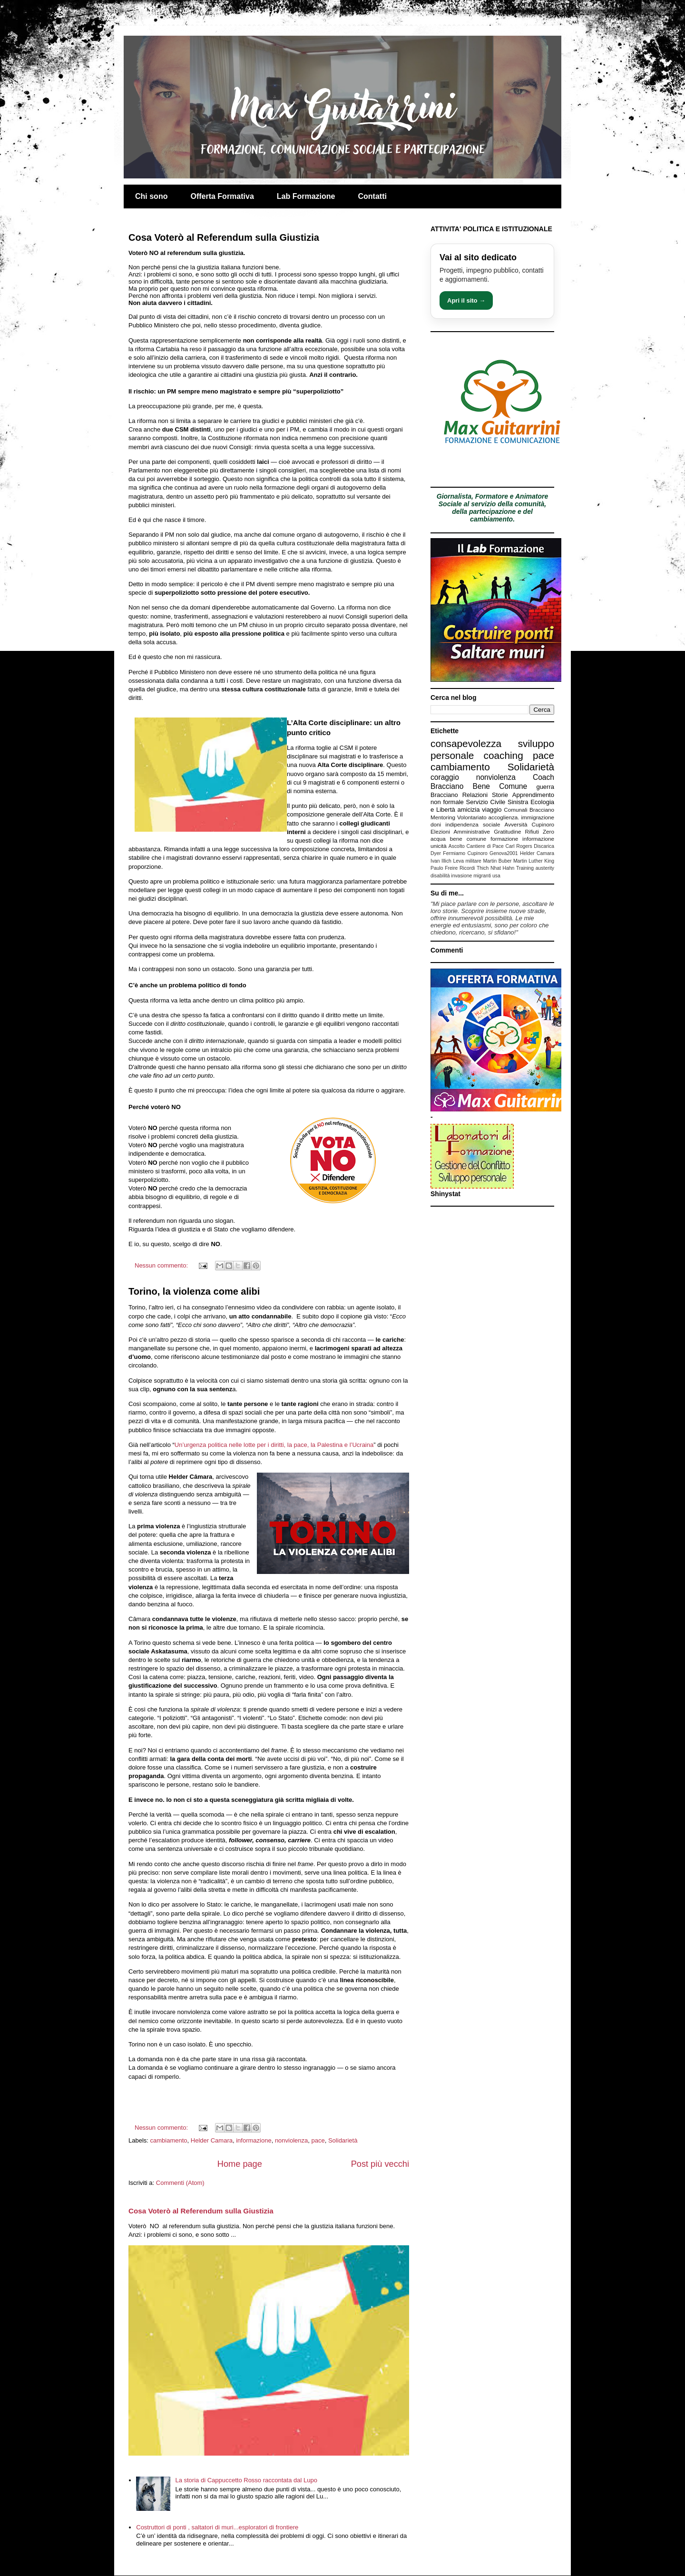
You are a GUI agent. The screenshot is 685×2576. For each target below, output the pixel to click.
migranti (482, 875)
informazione (253, 2140)
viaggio (491, 809)
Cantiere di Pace (485, 846)
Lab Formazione (306, 196)
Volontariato (472, 817)
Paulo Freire (444, 868)
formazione (504, 839)
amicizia (469, 809)
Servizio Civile (486, 802)
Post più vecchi (380, 2164)
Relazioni (475, 794)
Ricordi (467, 868)
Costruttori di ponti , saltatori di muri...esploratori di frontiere (217, 2527)
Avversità (516, 824)
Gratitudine (507, 831)
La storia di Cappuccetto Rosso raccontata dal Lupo (246, 2480)
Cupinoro (543, 824)
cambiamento (168, 2140)
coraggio (445, 777)
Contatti (372, 196)
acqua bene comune (458, 839)
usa (496, 875)
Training (525, 868)
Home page (239, 2164)
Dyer (436, 853)
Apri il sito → (466, 300)
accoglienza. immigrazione (521, 817)
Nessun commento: (162, 1265)
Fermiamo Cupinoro (465, 853)
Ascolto (457, 846)
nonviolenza (291, 2140)
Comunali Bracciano (529, 809)
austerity (545, 868)
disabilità (440, 875)
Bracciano (444, 794)
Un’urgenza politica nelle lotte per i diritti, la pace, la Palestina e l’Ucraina (274, 1444)
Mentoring (443, 817)
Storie (500, 794)
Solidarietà (342, 2140)
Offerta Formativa (222, 196)
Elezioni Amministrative (460, 831)
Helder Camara (212, 2140)
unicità (439, 846)
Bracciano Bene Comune (479, 786)
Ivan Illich (441, 861)
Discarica (544, 846)
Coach (543, 777)
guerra (545, 786)
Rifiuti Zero (539, 831)
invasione (461, 875)
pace (318, 2140)
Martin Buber (497, 861)
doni (436, 824)
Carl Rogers (518, 846)
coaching (503, 755)
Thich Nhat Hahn (495, 868)
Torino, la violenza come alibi (194, 1291)
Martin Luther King (533, 861)
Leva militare (467, 861)
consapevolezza (466, 743)
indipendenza (462, 824)
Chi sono (151, 196)
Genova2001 (503, 853)
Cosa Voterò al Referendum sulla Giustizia (223, 237)
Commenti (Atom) (180, 2182)
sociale (491, 824)
